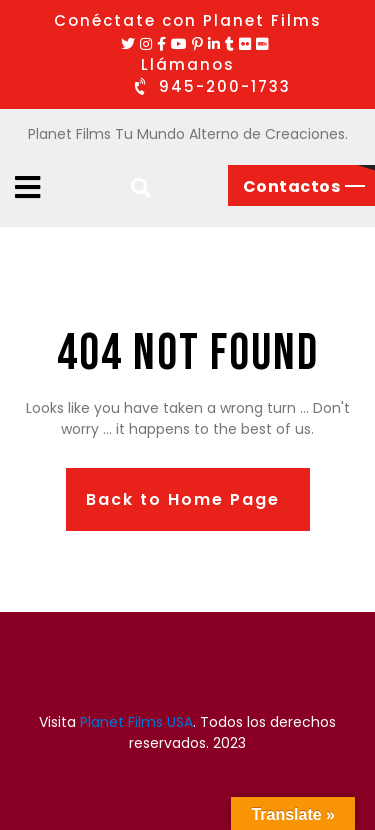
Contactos (292, 186)
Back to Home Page (183, 499)
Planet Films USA (136, 722)
